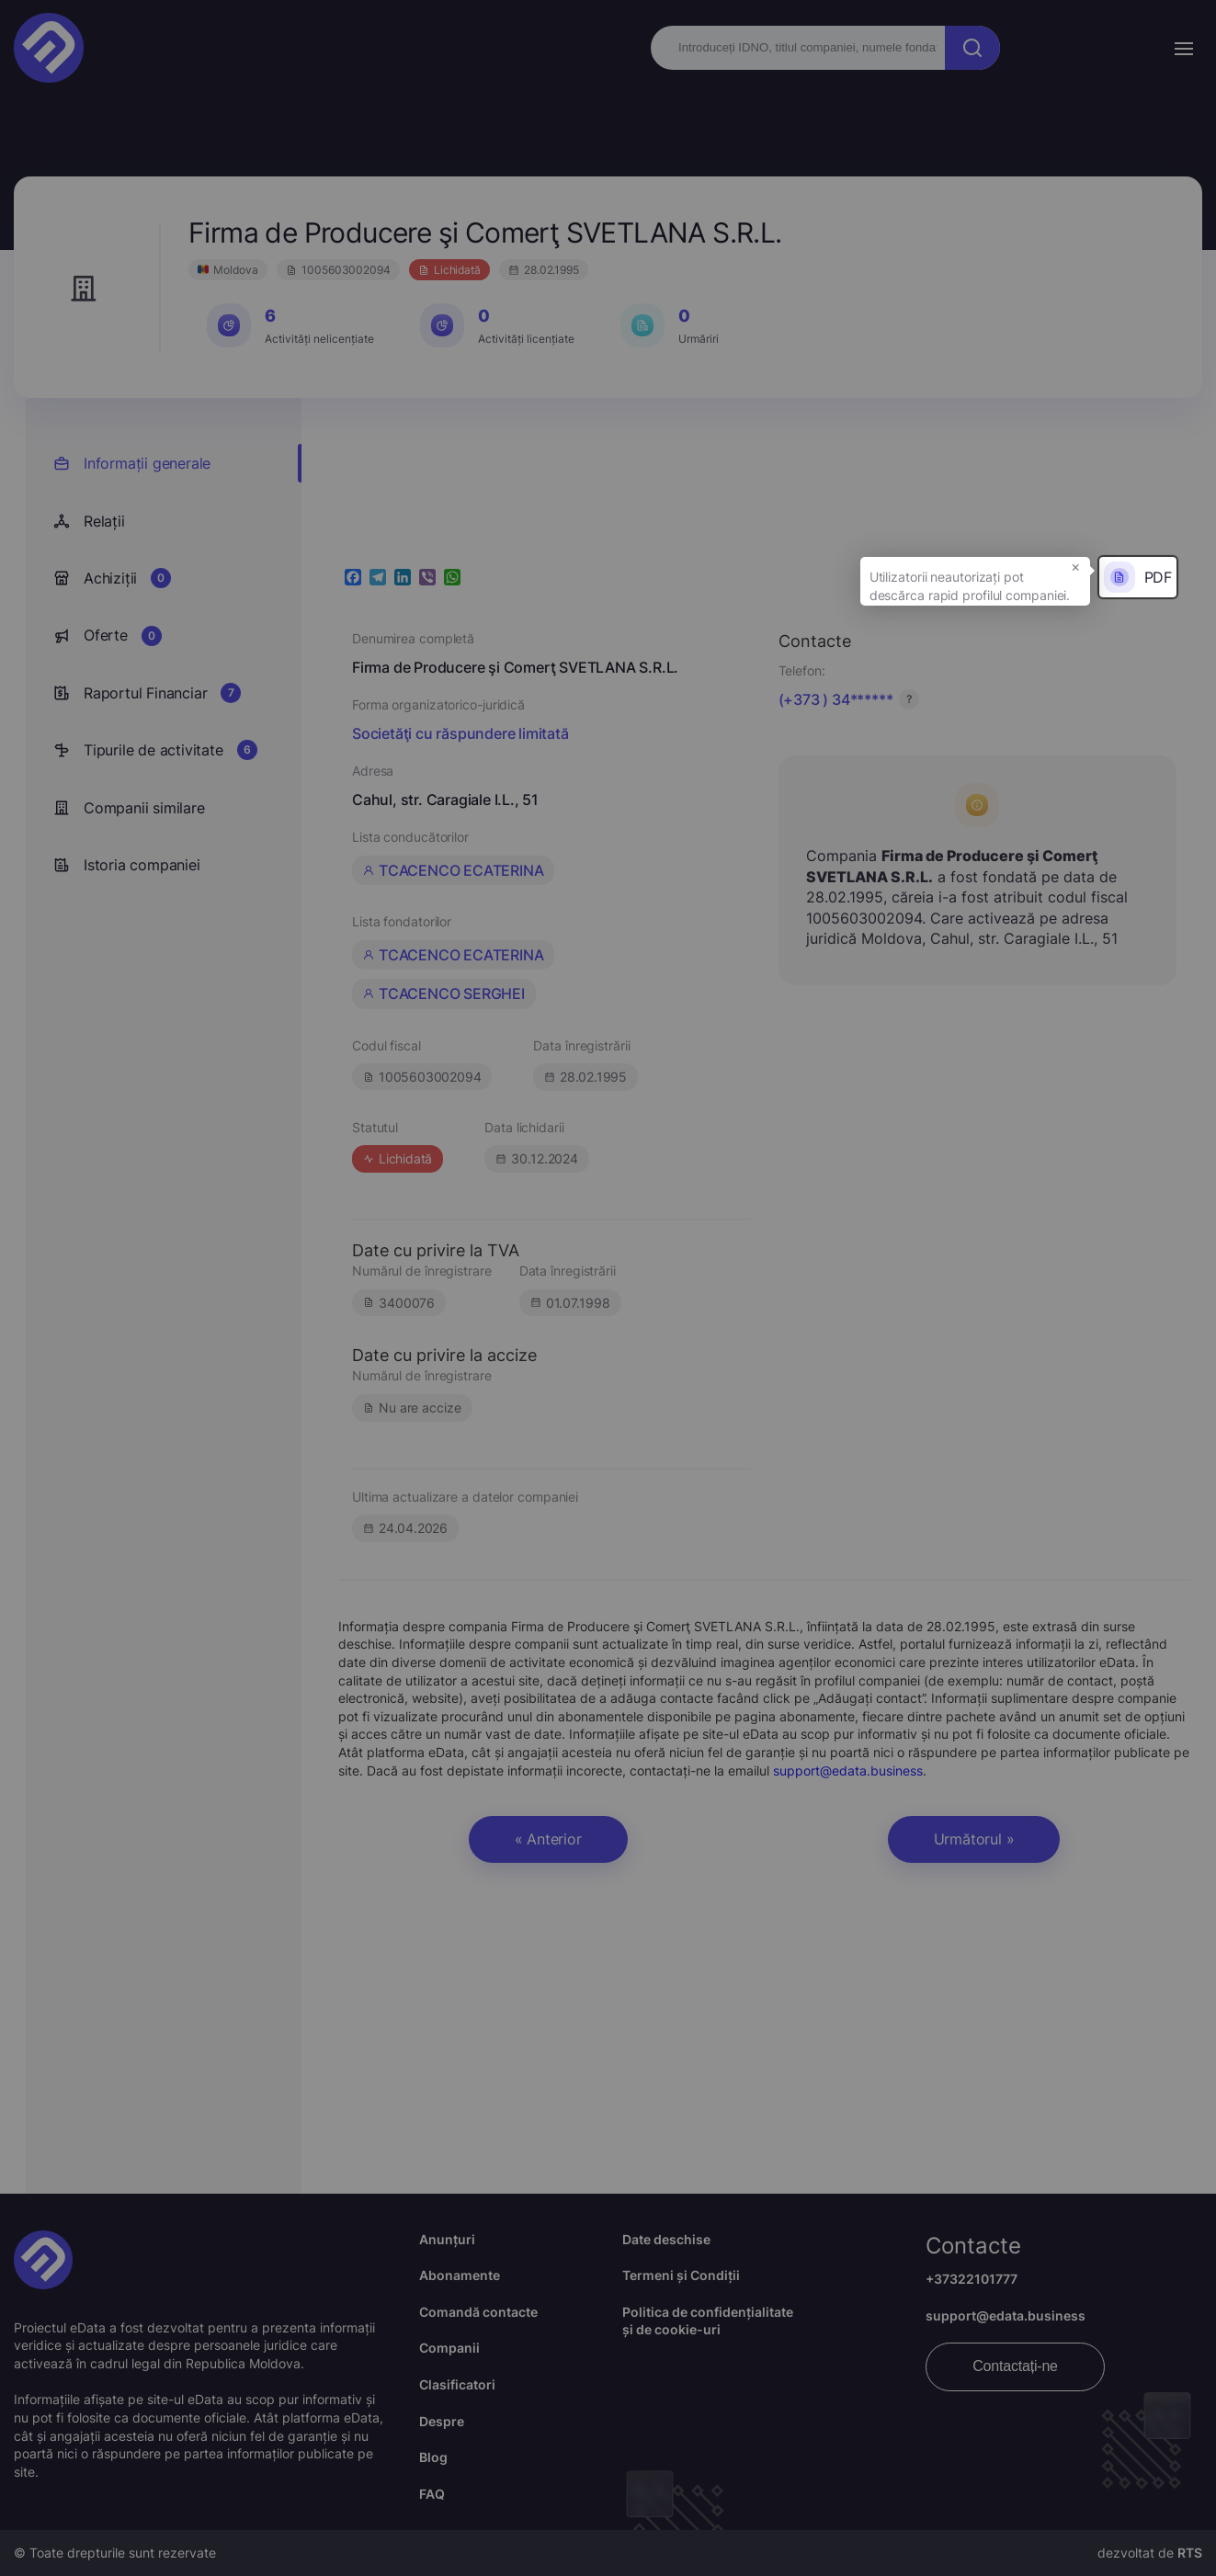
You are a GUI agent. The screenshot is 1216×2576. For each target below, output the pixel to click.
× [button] (1076, 566)
